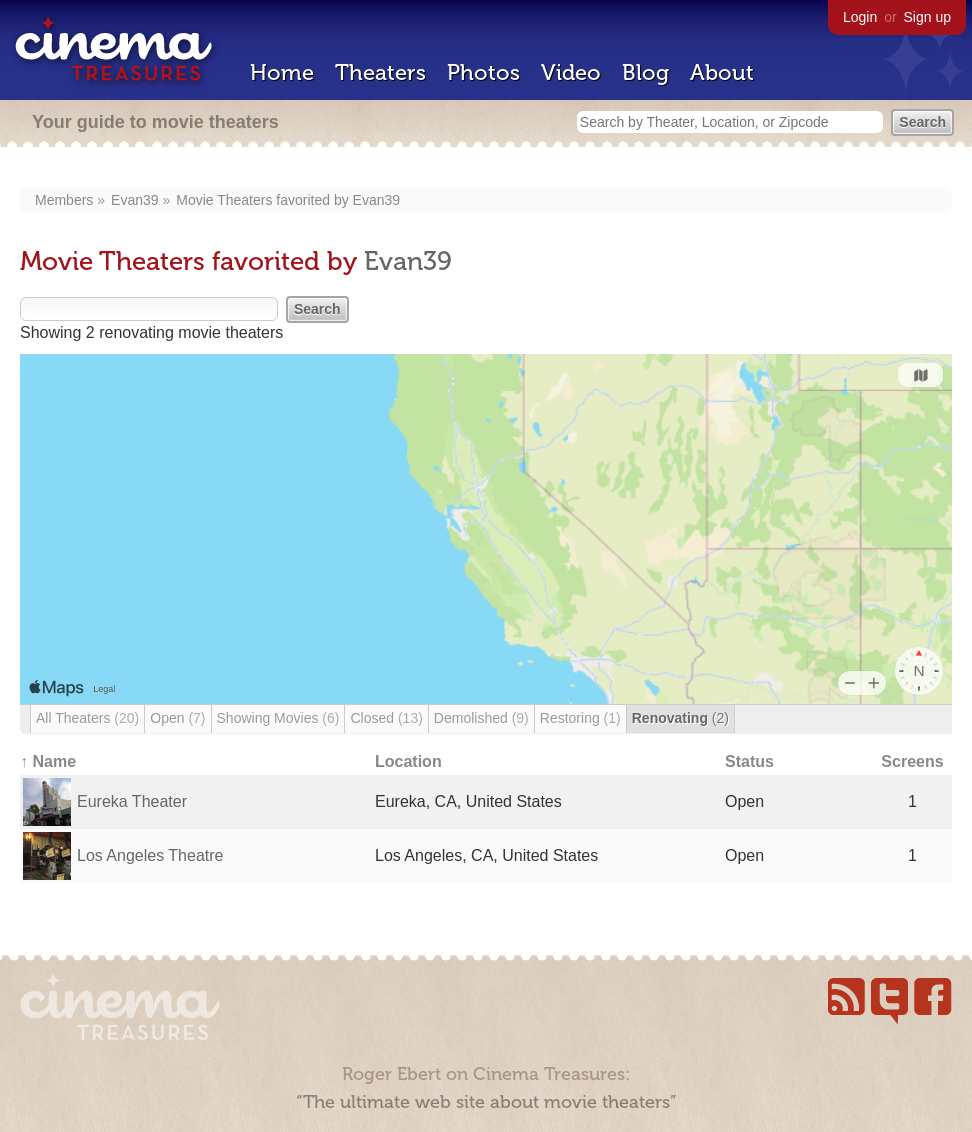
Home (282, 72)
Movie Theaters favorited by (264, 200)
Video (571, 72)
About (722, 72)
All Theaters (87, 718)
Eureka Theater (132, 801)
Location (408, 761)
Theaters (380, 72)
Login (860, 17)
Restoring (580, 718)
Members (64, 200)
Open (177, 718)
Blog (645, 72)
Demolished (481, 718)
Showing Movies (278, 718)
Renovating (680, 718)
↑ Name (48, 761)
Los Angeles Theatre (150, 855)
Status (749, 761)
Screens (912, 761)
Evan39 (134, 200)
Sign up (927, 17)
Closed (386, 718)
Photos (483, 72)
